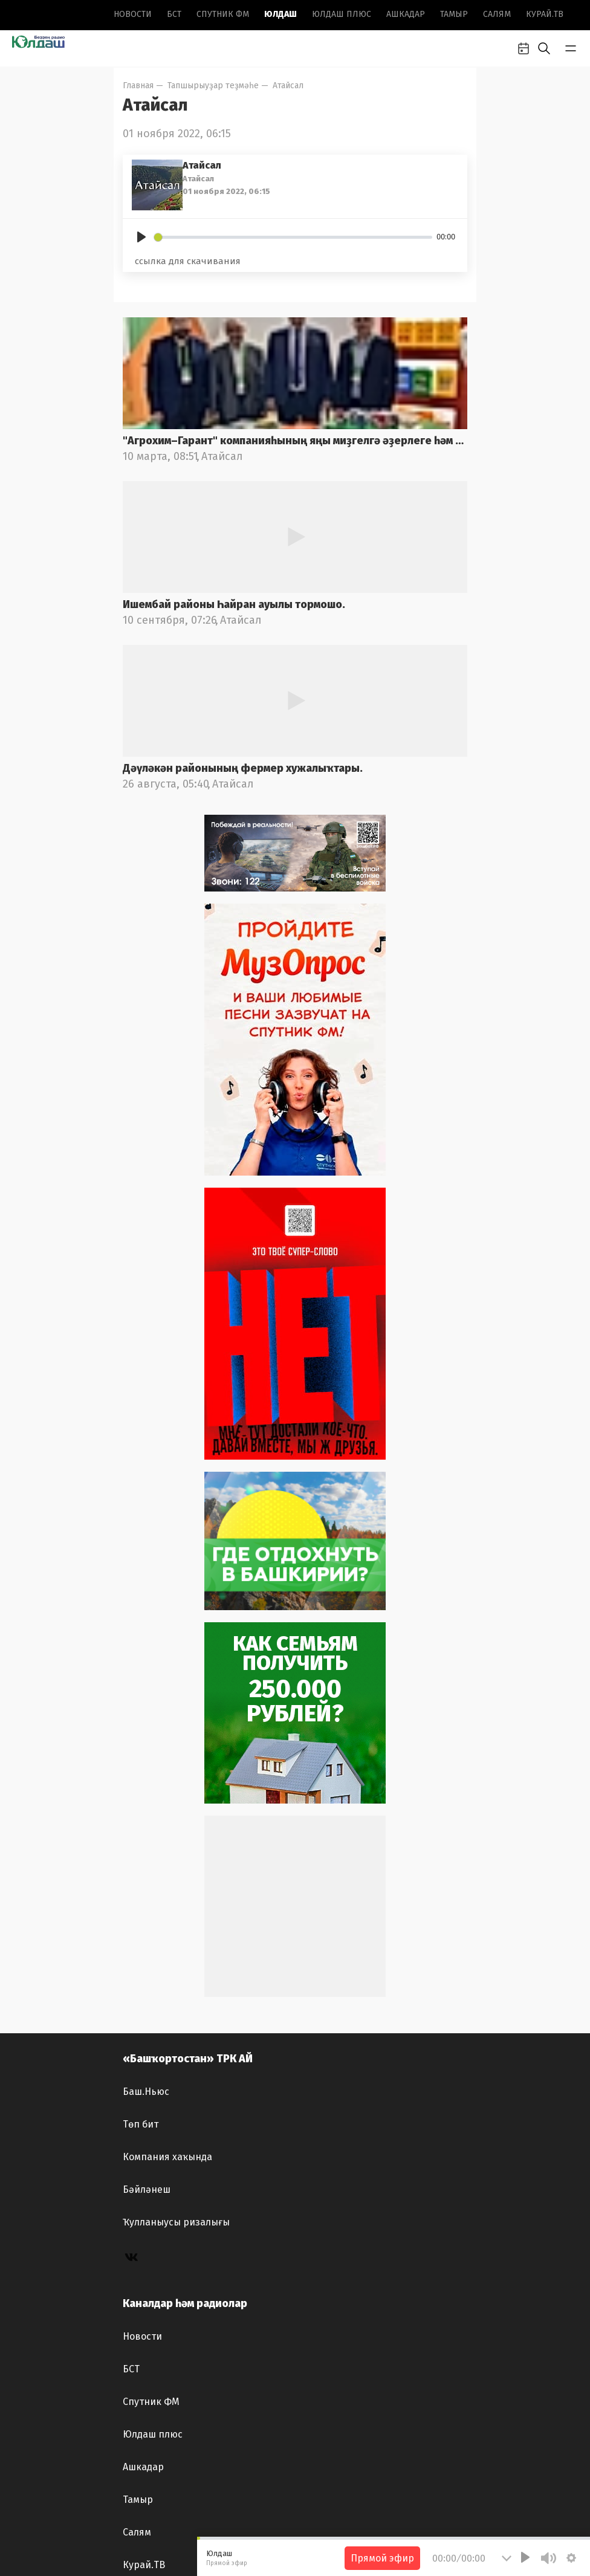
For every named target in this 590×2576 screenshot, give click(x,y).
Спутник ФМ (222, 14)
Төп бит (140, 2124)
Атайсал (288, 85)
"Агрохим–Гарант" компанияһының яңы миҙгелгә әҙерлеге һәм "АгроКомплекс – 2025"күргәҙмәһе (295, 440)
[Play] (141, 237)
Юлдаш (280, 14)
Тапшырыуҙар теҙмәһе (213, 85)
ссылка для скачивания (188, 261)
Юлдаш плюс (341, 14)
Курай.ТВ (544, 14)
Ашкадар (405, 14)
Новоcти (133, 14)
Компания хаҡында (167, 2157)
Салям (497, 14)
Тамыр (454, 14)
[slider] (293, 237)
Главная (138, 85)
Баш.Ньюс (146, 2091)
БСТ (174, 14)
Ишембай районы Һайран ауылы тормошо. (234, 604)
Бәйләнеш (146, 2189)
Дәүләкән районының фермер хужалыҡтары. (243, 768)
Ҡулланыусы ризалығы (176, 2222)
